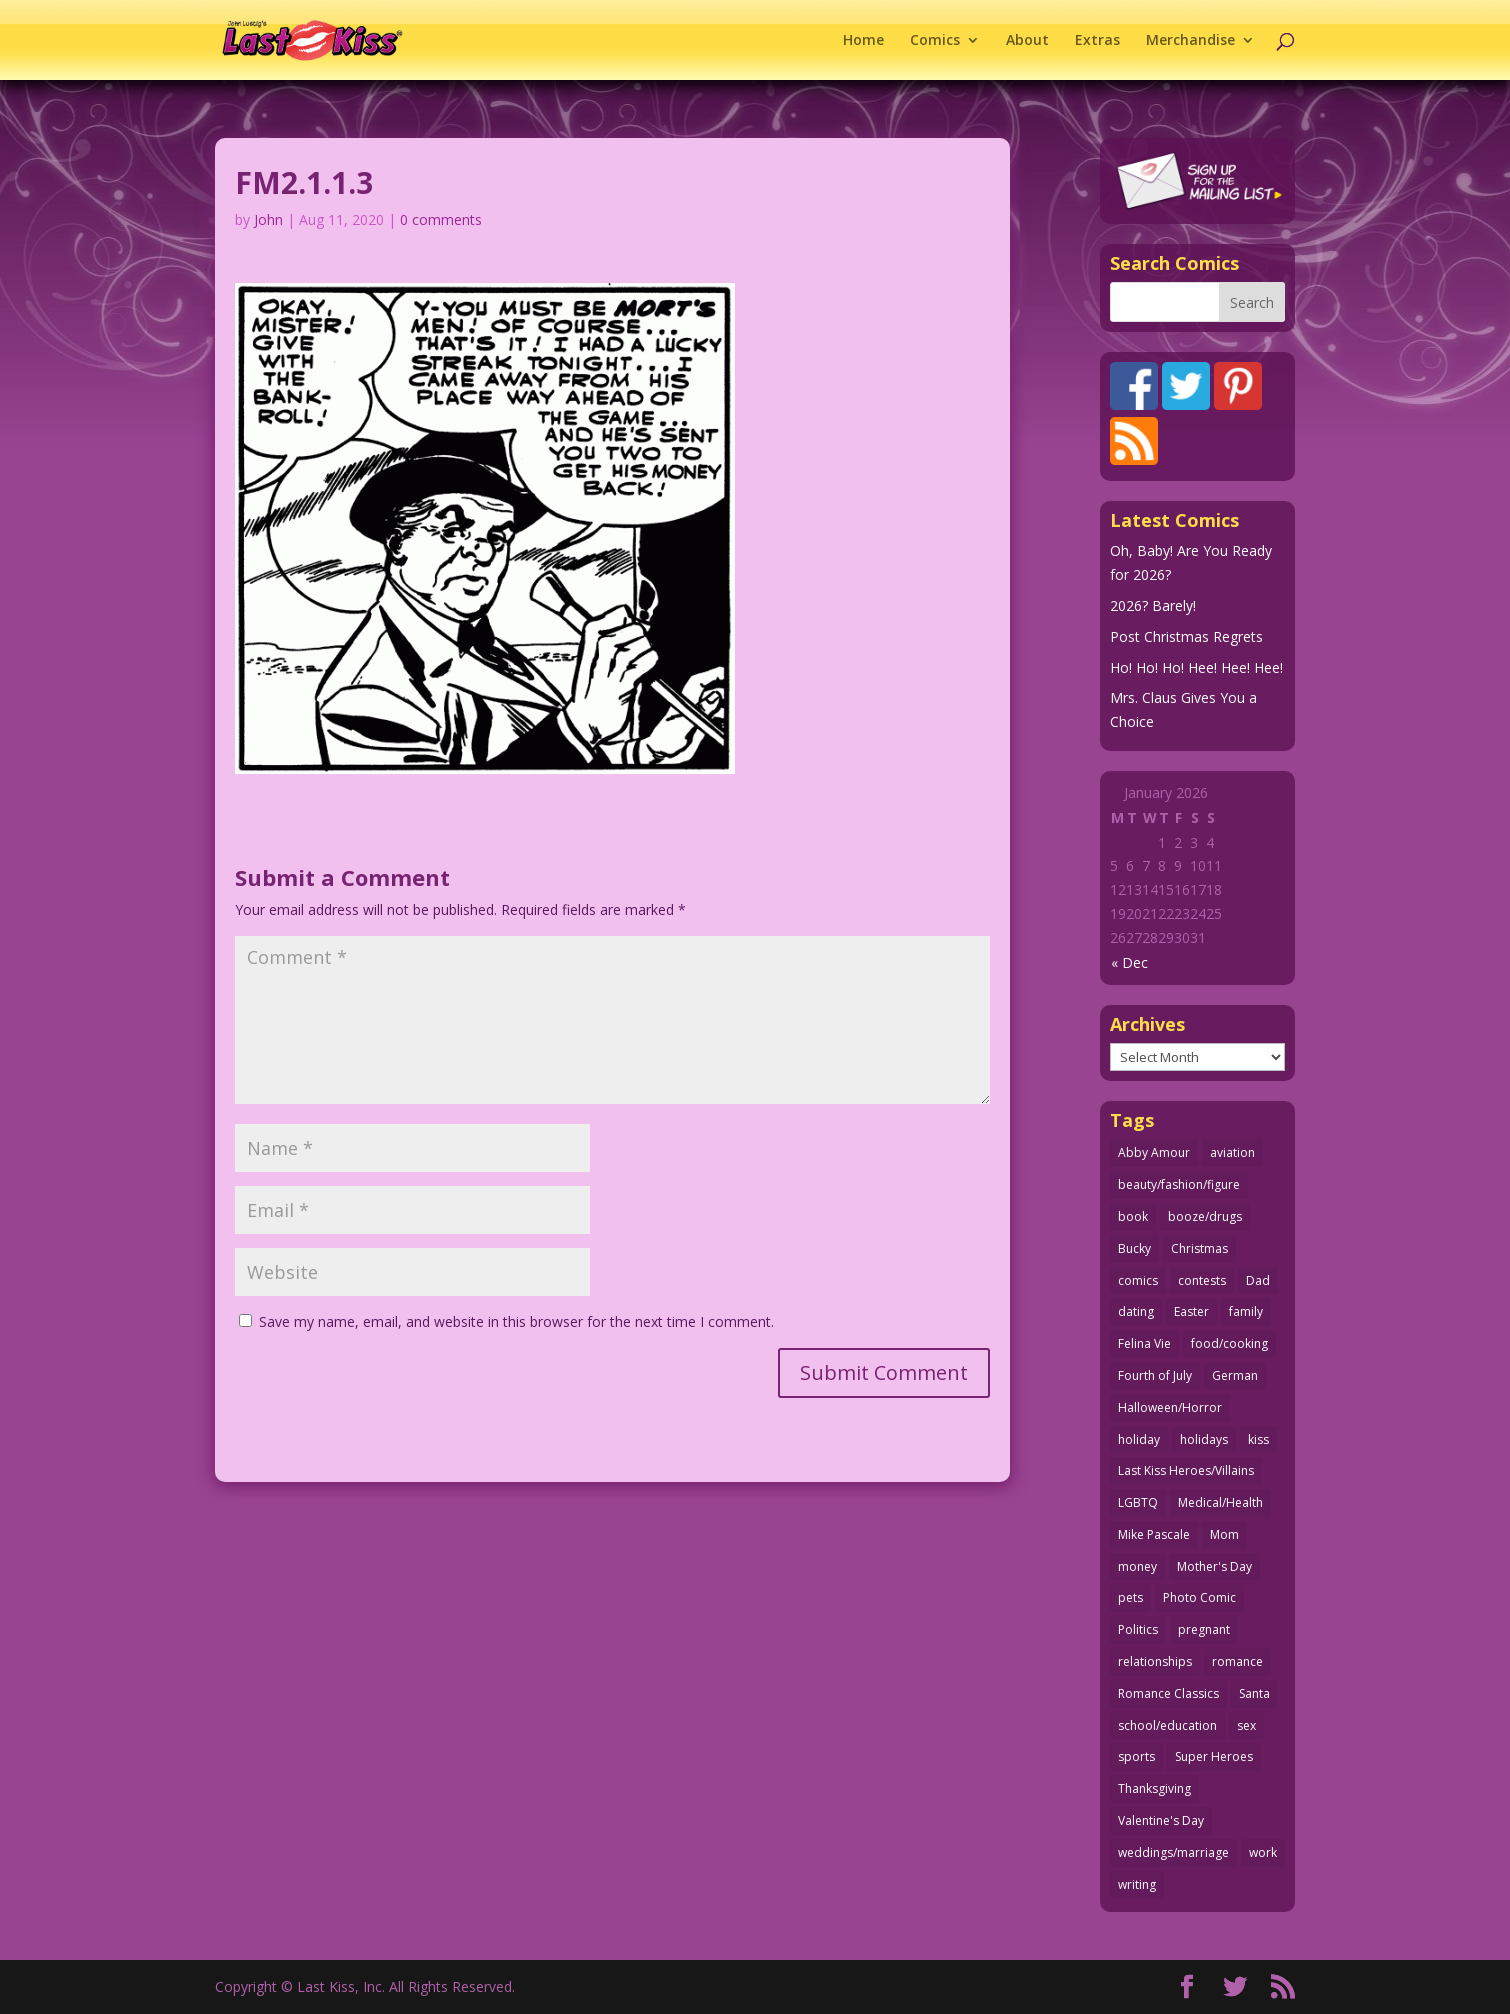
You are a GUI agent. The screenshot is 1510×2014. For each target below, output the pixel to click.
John (268, 219)
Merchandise (1190, 41)
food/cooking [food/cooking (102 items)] (1229, 1343)
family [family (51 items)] (1246, 1311)
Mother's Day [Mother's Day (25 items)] (1214, 1566)
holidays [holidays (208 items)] (1204, 1439)
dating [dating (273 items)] (1136, 1311)
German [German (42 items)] (1235, 1375)
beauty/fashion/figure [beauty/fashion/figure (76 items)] (1179, 1184)
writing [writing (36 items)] (1137, 1884)
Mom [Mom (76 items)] (1224, 1534)
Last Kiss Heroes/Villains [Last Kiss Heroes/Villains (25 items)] (1186, 1470)
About (1027, 41)
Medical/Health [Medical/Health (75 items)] (1220, 1502)
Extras (1097, 41)
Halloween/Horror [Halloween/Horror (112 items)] (1170, 1407)
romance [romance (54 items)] (1237, 1661)
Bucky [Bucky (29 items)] (1134, 1248)
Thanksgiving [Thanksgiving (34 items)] (1154, 1788)
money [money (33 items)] (1137, 1566)
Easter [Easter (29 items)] (1191, 1311)
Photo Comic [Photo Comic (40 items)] (1199, 1597)
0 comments (441, 219)
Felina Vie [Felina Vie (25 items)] (1144, 1343)
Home (863, 41)
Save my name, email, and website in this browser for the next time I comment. (516, 1321)
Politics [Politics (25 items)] (1138, 1629)
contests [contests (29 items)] (1202, 1280)
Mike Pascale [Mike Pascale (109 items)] (1154, 1534)
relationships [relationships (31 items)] (1155, 1661)
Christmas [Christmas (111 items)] (1199, 1248)
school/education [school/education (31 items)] (1167, 1725)
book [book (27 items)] (1133, 1216)
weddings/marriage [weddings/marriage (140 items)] (1173, 1852)
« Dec (1129, 962)
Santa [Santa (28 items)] (1254, 1693)
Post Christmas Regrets (1186, 636)
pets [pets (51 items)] (1130, 1597)
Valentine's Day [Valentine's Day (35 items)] (1161, 1820)
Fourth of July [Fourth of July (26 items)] (1155, 1375)
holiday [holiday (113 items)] (1139, 1439)
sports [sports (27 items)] (1136, 1756)
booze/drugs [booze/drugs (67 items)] (1205, 1216)
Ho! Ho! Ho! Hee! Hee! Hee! (1196, 667)
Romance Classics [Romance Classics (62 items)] (1168, 1693)
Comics (935, 41)
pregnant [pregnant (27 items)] (1204, 1629)
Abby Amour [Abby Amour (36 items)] (1154, 1152)
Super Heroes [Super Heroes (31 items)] (1214, 1756)
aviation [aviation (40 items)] (1232, 1152)
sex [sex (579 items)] (1246, 1725)
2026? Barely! (1153, 605)
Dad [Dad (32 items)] (1258, 1280)
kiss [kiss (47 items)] (1258, 1439)
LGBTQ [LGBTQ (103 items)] (1138, 1502)
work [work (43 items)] (1263, 1852)
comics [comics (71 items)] (1138, 1280)
